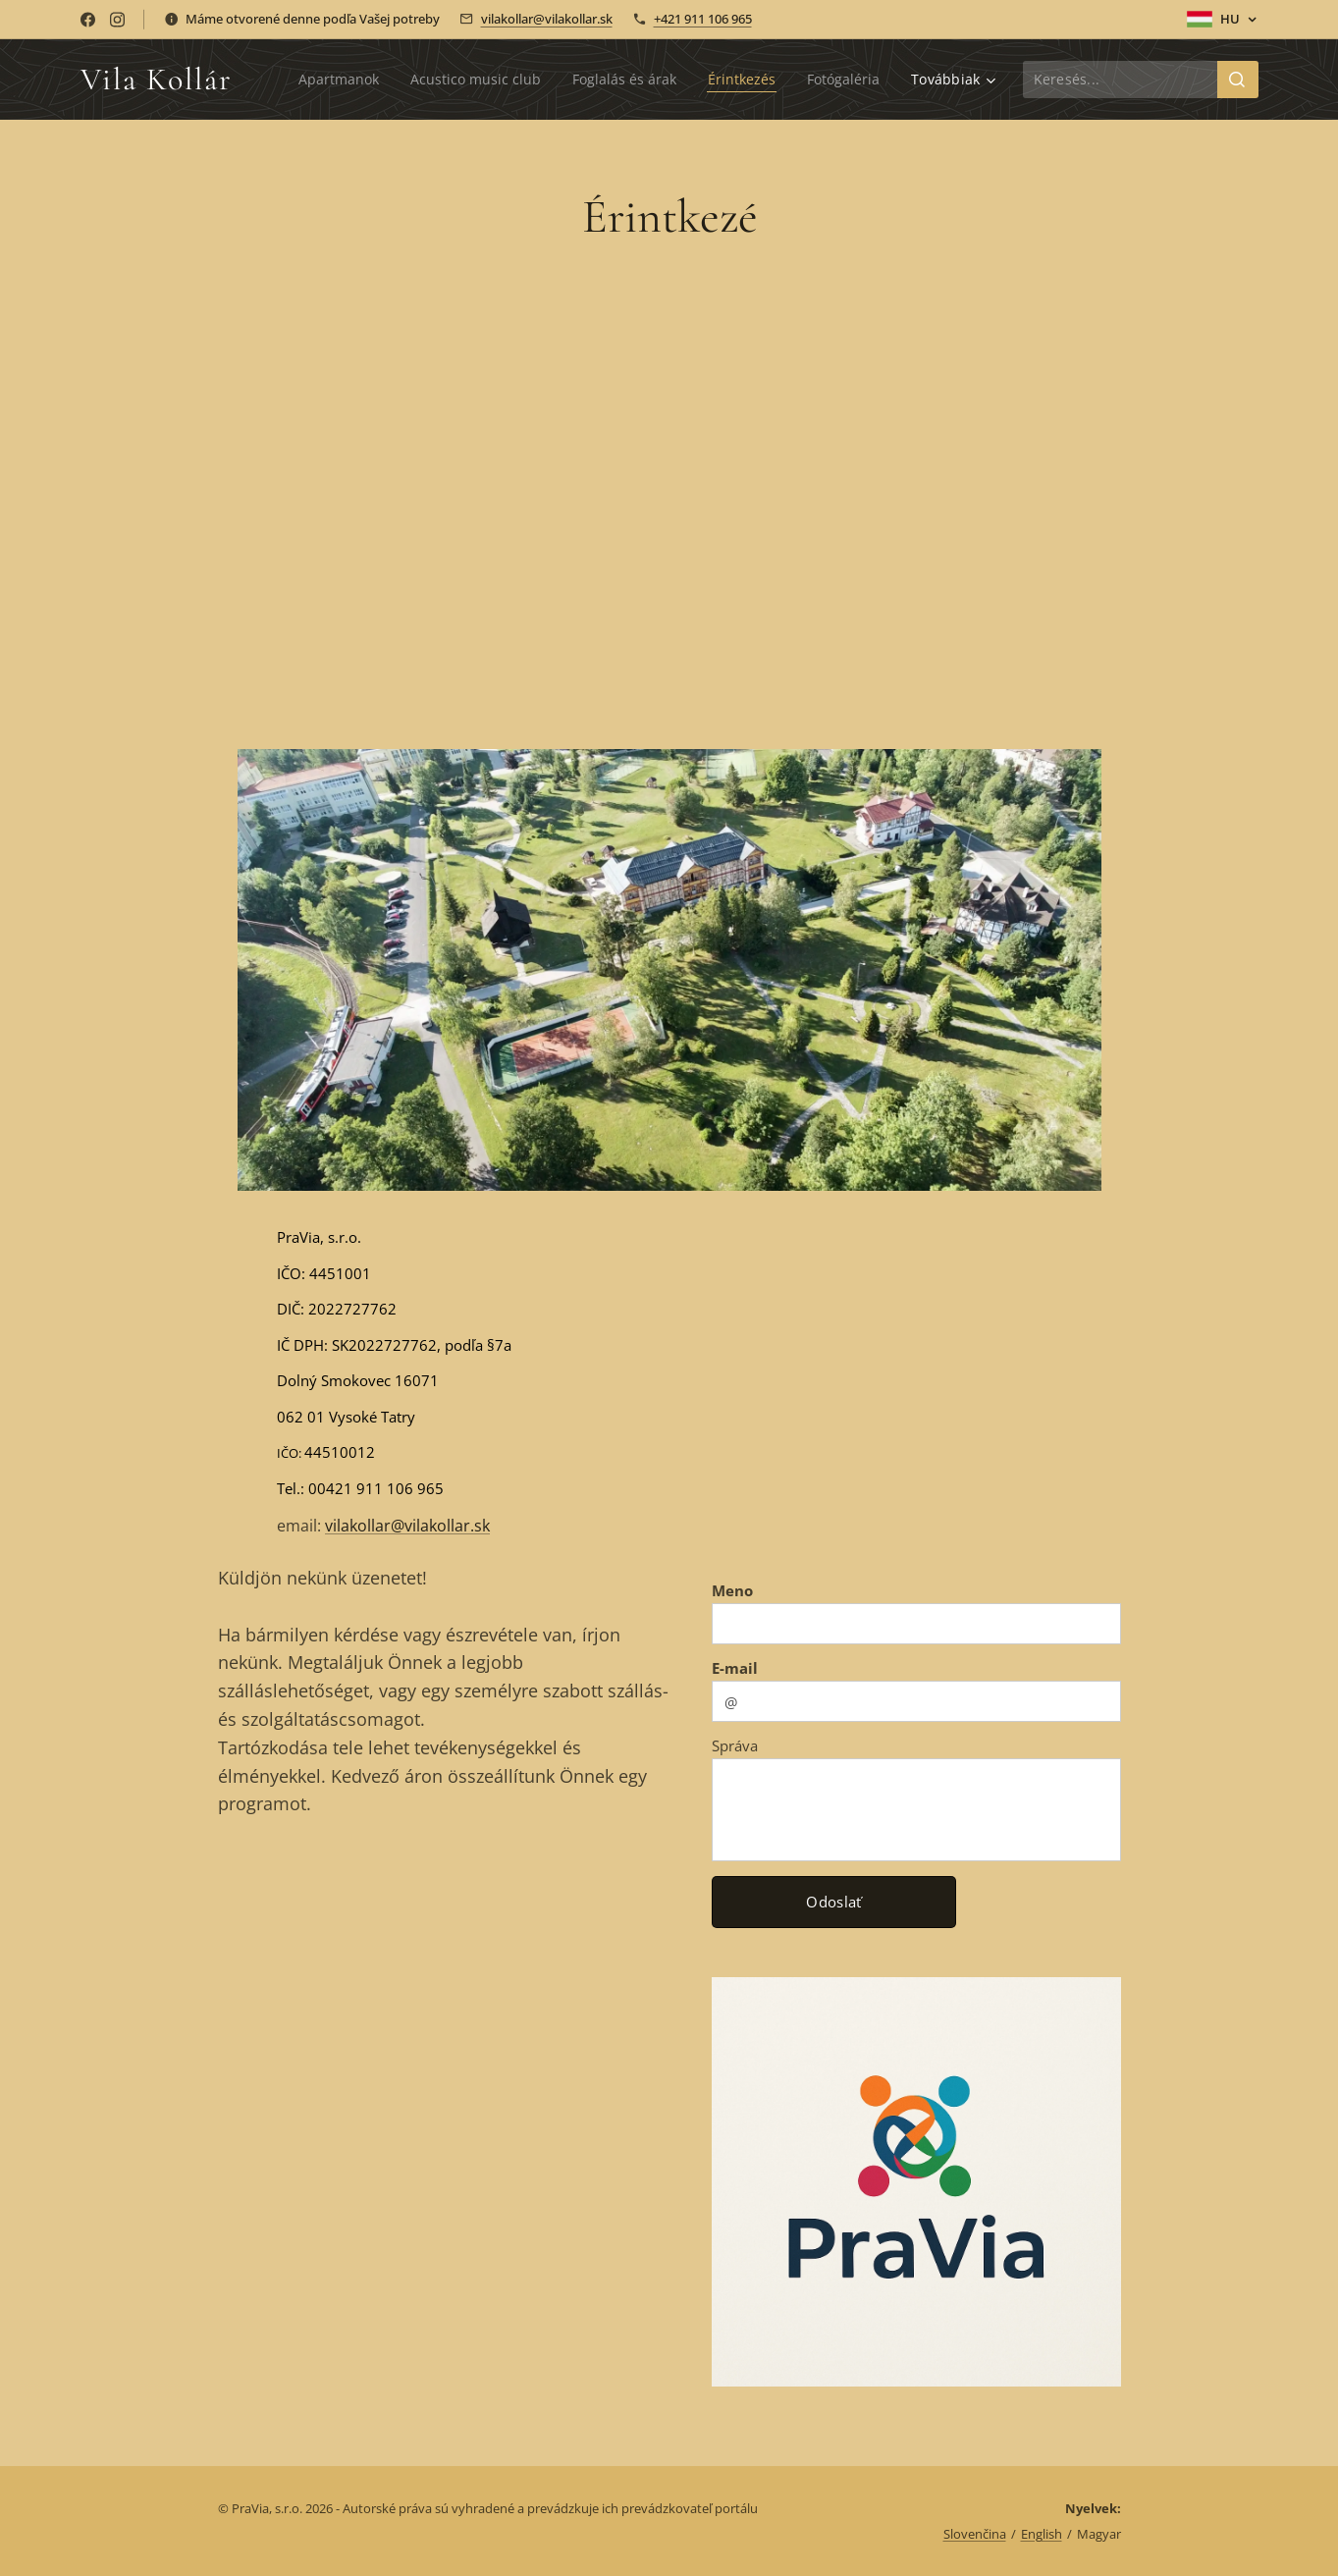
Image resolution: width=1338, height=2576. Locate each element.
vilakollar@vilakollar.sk (547, 18)
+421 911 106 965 (703, 18)
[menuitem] (327, 79)
